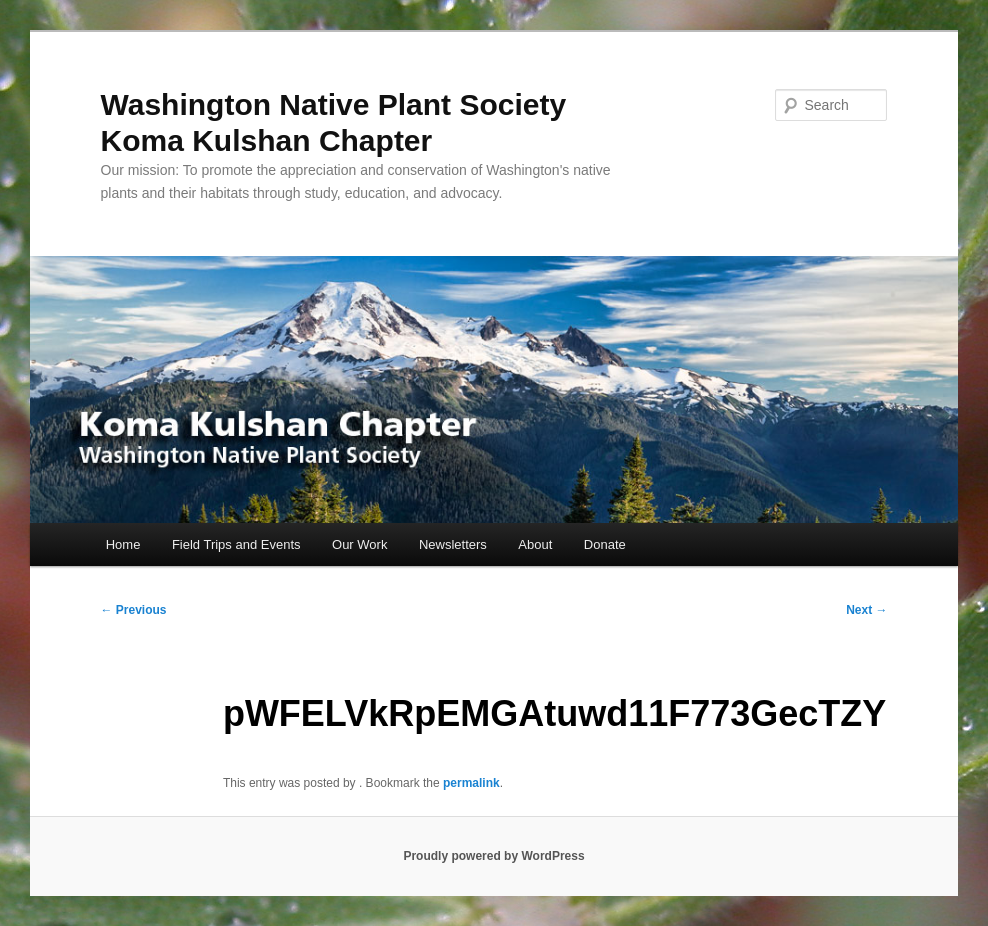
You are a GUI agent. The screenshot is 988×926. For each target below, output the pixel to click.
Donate (605, 544)
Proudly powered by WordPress (493, 856)
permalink (471, 783)
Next (866, 610)
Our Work (359, 544)
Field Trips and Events (236, 544)
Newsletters (453, 544)
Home (123, 544)
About (535, 544)
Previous (134, 610)
